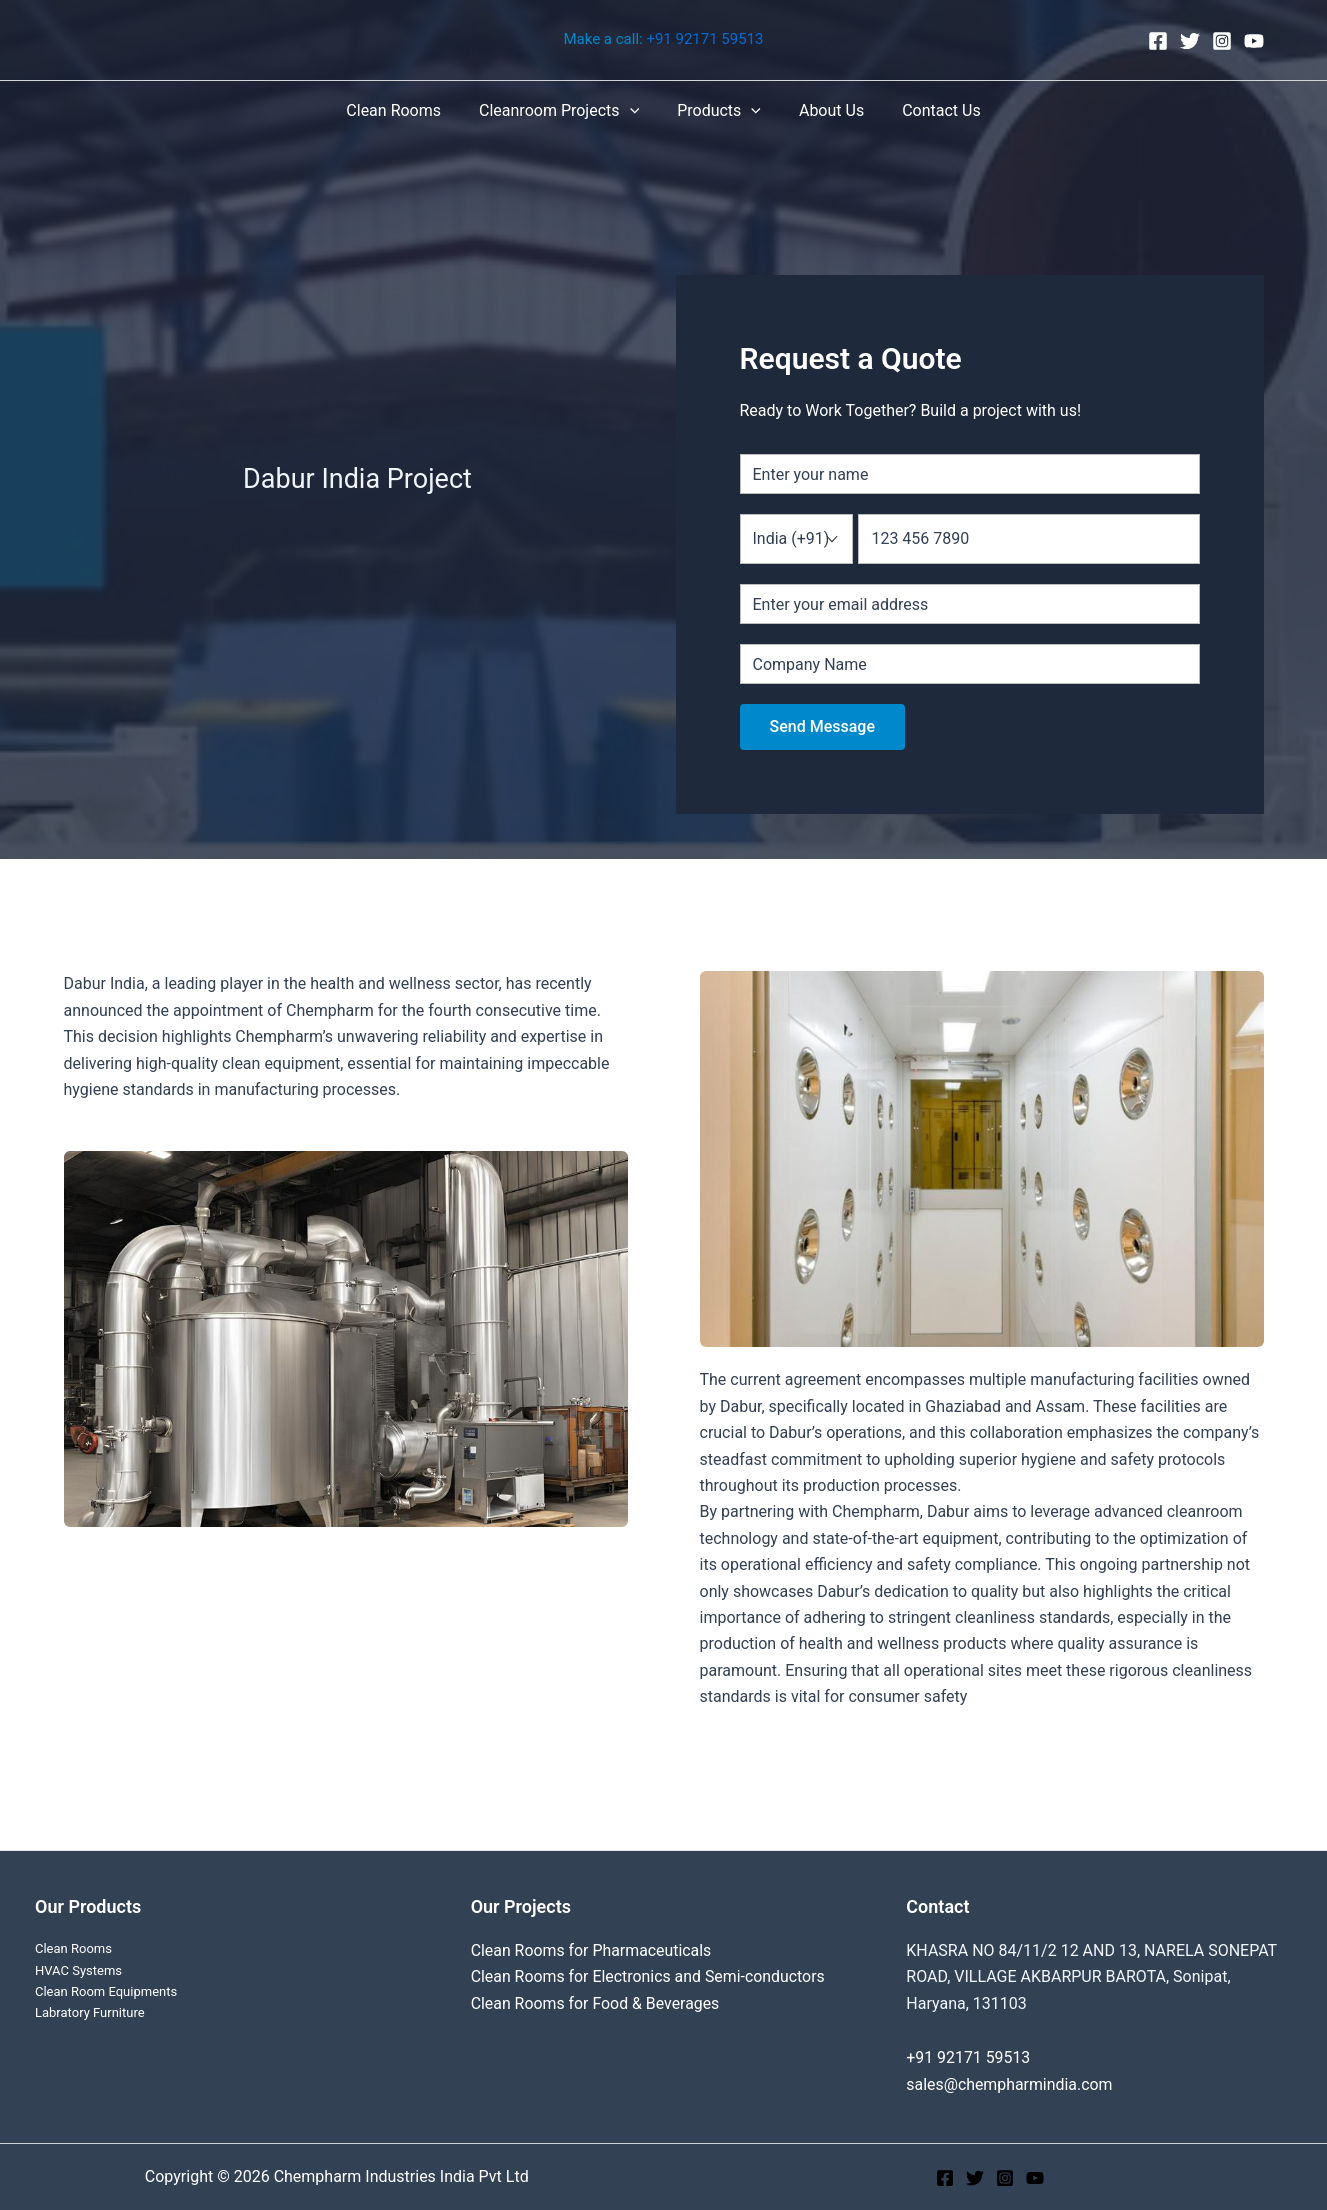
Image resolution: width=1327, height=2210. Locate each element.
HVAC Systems (78, 1970)
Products (719, 111)
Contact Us (929, 110)
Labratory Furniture (90, 2012)
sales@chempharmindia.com (1010, 2084)
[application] (636, 111)
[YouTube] (1254, 41)
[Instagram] (1222, 41)
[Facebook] (1158, 41)
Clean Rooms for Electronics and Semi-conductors (649, 1976)
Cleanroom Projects (565, 111)
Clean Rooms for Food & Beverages (596, 2003)
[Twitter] (1190, 41)
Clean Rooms (405, 110)
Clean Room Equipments (106, 1991)
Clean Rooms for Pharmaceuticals (592, 1950)
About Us (825, 110)
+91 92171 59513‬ (704, 40)
